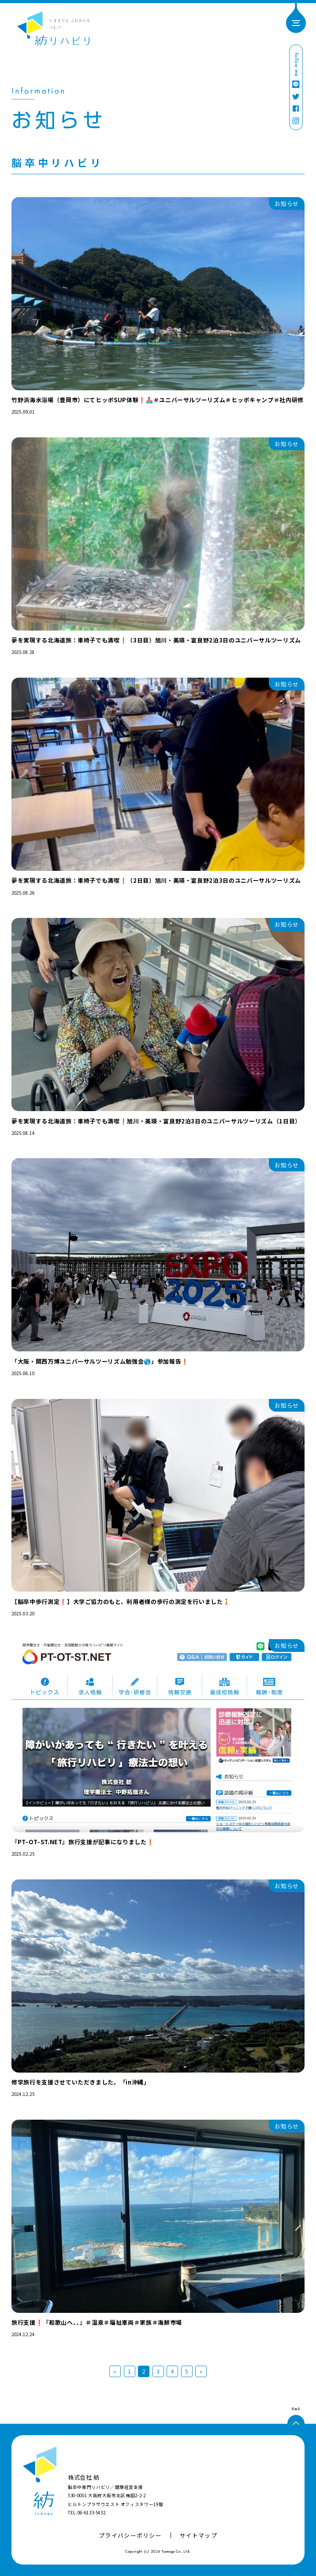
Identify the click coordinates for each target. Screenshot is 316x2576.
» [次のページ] (201, 2371)
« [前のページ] (115, 2371)
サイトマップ (198, 2535)
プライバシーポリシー (130, 2535)
